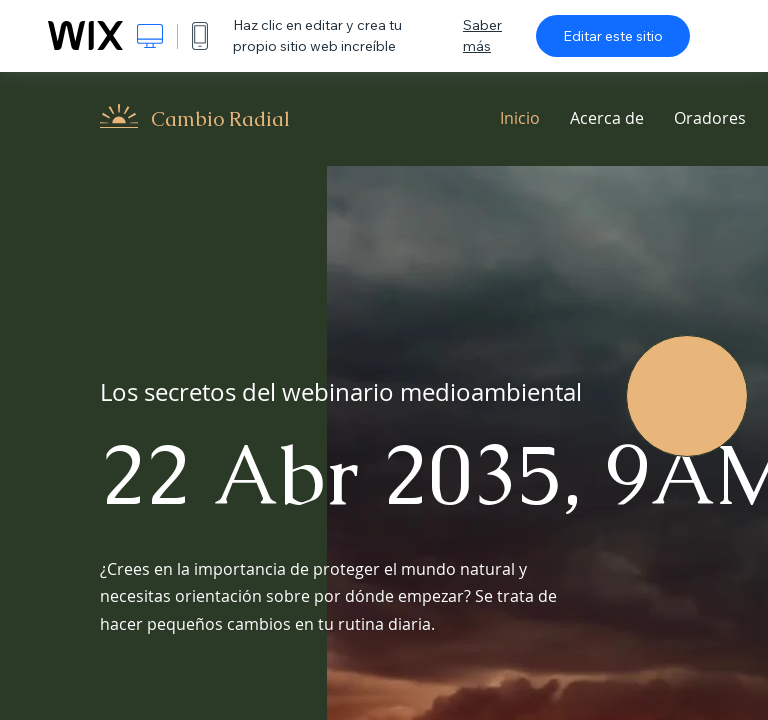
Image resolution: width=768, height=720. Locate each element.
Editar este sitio (613, 36)
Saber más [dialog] (482, 35)
